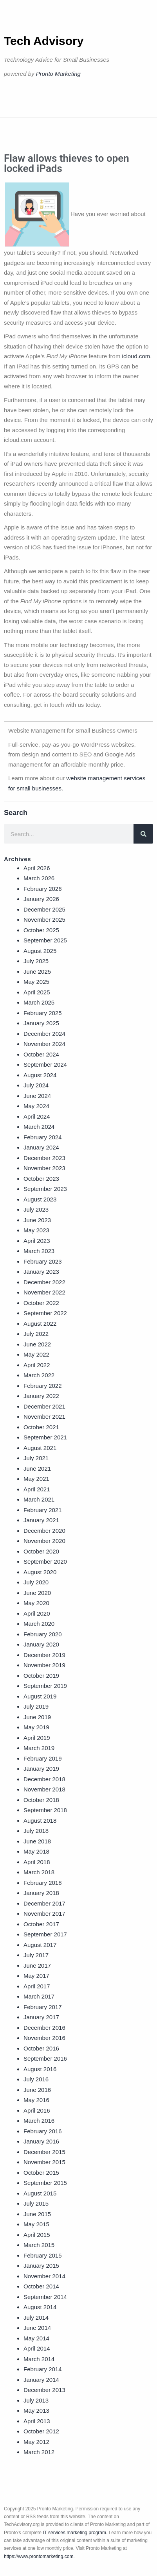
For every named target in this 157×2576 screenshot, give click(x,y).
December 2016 (44, 2027)
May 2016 (36, 2100)
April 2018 (36, 1862)
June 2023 (37, 1220)
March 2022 (38, 1375)
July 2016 (36, 2079)
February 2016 (42, 2131)
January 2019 (41, 1768)
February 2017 (42, 2007)
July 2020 (36, 1582)
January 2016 (41, 2141)
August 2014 (39, 2307)
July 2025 (36, 961)
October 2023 (41, 1178)
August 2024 (39, 1075)
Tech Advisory (43, 40)
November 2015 (44, 2162)
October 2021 (41, 1427)
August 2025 (39, 950)
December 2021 (44, 1406)
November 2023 (44, 1168)
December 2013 (44, 2390)
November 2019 (44, 1665)
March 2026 (38, 878)
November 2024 (44, 1043)
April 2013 (36, 2421)
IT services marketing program (74, 2532)
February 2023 (42, 1261)
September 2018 (45, 1810)
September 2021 (45, 1437)
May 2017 (36, 1975)
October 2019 (41, 1675)
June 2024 (37, 1095)
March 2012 (38, 2452)
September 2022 (45, 1313)
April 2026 (36, 868)
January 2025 (41, 1023)
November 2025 (44, 919)
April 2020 (36, 1613)
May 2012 (36, 2441)
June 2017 (37, 1965)
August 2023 (39, 1199)
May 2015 (36, 2224)
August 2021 (39, 1447)
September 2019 (45, 1685)
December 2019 (44, 1655)
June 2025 (37, 971)
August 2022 (39, 1323)
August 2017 (39, 1944)
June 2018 (37, 1841)
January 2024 (41, 1147)
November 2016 (44, 2037)
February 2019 (42, 1758)
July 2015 (36, 2203)
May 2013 (36, 2410)
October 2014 (41, 2286)
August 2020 (39, 1572)
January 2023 (41, 1271)
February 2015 (42, 2255)
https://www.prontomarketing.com (38, 2556)
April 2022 (36, 1365)
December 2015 (44, 2152)
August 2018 (39, 1820)
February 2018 (42, 1882)
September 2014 (45, 2297)
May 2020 (36, 1603)
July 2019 (36, 1706)
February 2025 (42, 1013)
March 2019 (38, 1748)
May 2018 (36, 1851)
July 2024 (36, 1085)
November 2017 (44, 1913)
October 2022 (41, 1303)
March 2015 (38, 2245)
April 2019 (36, 1737)
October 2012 (41, 2431)
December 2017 (44, 1903)
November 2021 (44, 1416)
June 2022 (37, 1344)
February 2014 (42, 2369)
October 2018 (41, 1800)
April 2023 (36, 1240)
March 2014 (38, 2359)
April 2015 (36, 2234)
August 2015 (39, 2193)
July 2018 (36, 1830)
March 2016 (38, 2120)
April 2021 (36, 1489)
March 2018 (38, 1872)
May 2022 (36, 1354)
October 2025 (41, 930)
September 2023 (45, 1188)
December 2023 (44, 1158)
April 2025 (36, 992)
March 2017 (38, 1996)
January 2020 (41, 1644)
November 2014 (44, 2276)
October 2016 (41, 2048)
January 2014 (41, 2379)
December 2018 (44, 1779)
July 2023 (36, 1209)
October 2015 (41, 2172)
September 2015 (45, 2182)
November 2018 (44, 1789)
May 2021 (36, 1478)
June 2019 (37, 1717)
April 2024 (36, 1116)
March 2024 (38, 1126)
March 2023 (38, 1251)
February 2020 (42, 1634)
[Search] (143, 834)
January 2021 (41, 1520)
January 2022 (41, 1396)
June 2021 (37, 1468)
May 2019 (36, 1727)
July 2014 (36, 2317)
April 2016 (36, 2110)
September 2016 (45, 2058)
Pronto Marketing (58, 73)
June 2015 (37, 2214)
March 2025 (38, 1002)
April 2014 (36, 2348)
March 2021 (38, 1499)
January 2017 (41, 2017)
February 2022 (42, 1385)
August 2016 (39, 2069)
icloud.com (136, 356)
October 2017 (41, 1924)
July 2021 (36, 1458)
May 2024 (36, 1106)
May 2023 (36, 1230)
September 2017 (45, 1934)
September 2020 (45, 1561)
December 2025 (44, 909)
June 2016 (37, 2089)
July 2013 (36, 2400)
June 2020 (37, 1592)
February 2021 (42, 1510)
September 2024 (45, 1064)
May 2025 (36, 981)
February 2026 (42, 888)
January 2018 (41, 1893)
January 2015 (41, 2265)
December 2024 (44, 1033)
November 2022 (44, 1292)
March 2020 (38, 1623)
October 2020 (41, 1551)
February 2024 (42, 1137)
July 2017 (36, 1955)
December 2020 (44, 1530)
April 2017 (36, 1986)
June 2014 (37, 2327)
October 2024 (41, 1054)
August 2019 (39, 1696)
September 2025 (45, 940)
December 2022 (44, 1282)
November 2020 (44, 1540)
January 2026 (41, 899)
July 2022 (36, 1333)
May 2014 (36, 2338)
